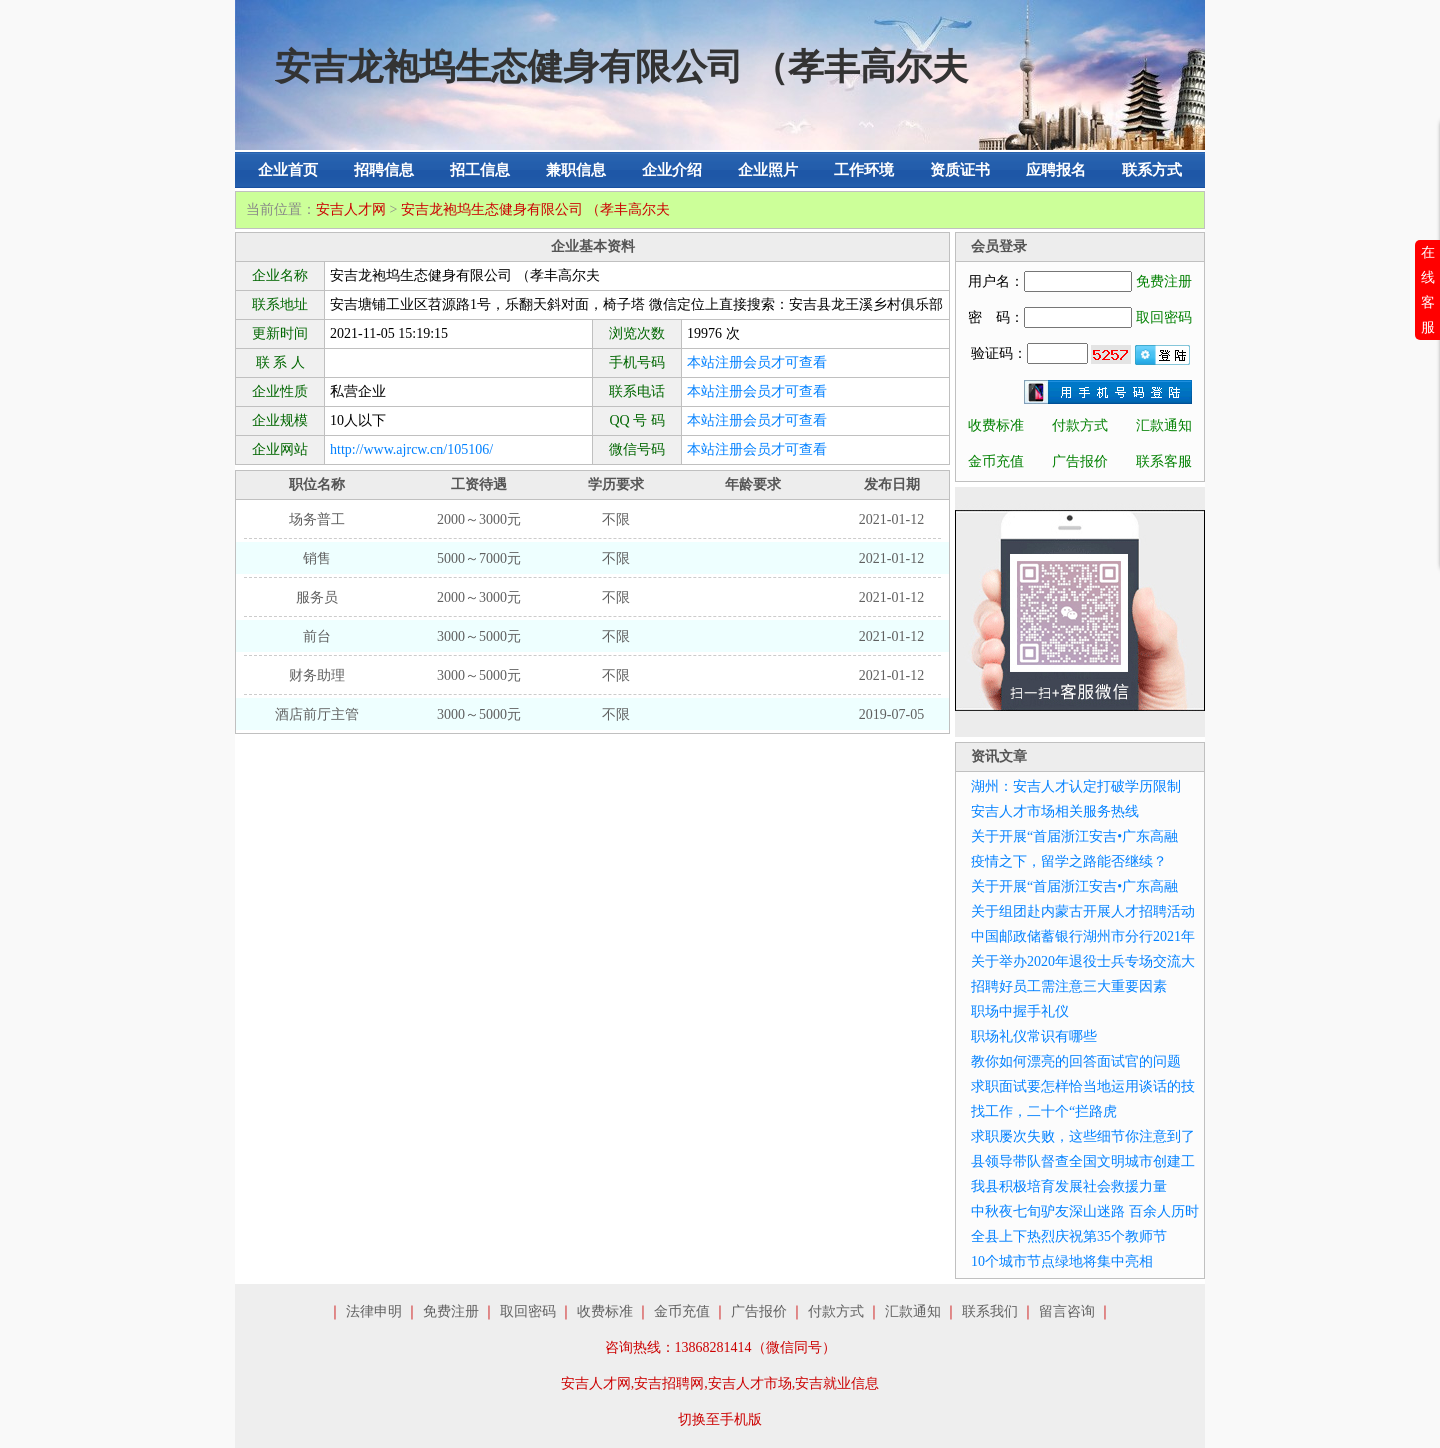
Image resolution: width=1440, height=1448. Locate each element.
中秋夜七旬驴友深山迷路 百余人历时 (1085, 1211)
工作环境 (864, 170)
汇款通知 (1164, 425)
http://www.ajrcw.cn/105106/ (411, 449)
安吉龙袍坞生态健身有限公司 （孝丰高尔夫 (536, 209)
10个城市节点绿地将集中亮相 (1062, 1261)
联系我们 (990, 1311)
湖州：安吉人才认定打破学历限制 (1076, 786)
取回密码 (1164, 317)
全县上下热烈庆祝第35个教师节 (1069, 1236)
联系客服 (1164, 461)
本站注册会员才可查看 (757, 362)
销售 (317, 558)
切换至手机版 (720, 1419)
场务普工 (317, 519)
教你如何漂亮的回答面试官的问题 (1076, 1061)
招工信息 (480, 170)
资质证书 (960, 170)
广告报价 (1080, 461)
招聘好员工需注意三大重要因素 (1069, 986)
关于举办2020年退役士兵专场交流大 (1083, 961)
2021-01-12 (891, 519)
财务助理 (317, 675)
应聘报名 (1056, 170)
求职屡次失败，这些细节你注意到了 (1083, 1136)
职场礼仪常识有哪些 (1034, 1036)
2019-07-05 (891, 714)
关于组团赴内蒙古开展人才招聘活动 (1083, 911)
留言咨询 (1067, 1311)
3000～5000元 (479, 636)
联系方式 (1152, 170)
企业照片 (768, 170)
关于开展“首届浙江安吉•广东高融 (1074, 836)
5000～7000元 (479, 558)
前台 (317, 636)
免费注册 (1164, 281)
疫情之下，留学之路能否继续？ (1069, 861)
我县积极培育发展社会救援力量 (1069, 1186)
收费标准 (996, 425)
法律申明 (374, 1311)
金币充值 (996, 461)
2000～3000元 (479, 519)
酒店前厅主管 (317, 714)
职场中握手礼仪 (1020, 1011)
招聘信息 (384, 170)
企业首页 (288, 170)
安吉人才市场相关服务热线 (1055, 811)
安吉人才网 (351, 209)
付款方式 (1080, 425)
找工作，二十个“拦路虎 (1044, 1111)
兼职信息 (576, 170)
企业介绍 (672, 170)
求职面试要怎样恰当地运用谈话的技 (1083, 1086)
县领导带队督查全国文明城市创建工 (1083, 1161)
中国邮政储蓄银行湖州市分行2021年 (1083, 936)
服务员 (317, 597)
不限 (616, 519)
